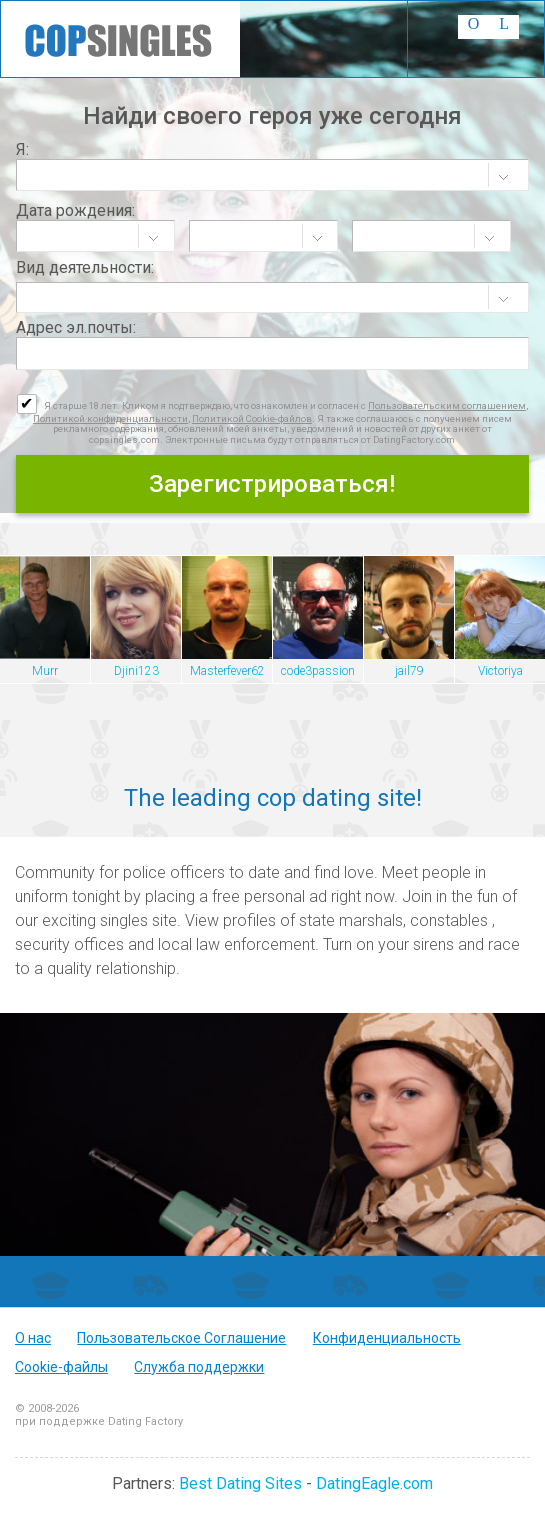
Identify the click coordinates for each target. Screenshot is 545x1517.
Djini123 (136, 671)
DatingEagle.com (374, 1483)
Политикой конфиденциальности (110, 418)
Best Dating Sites (240, 1483)
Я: (22, 149)
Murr (45, 671)
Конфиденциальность (387, 1338)
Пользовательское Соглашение (181, 1338)
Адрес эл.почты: (76, 327)
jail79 (409, 671)
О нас (33, 1338)
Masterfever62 (227, 671)
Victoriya (500, 671)
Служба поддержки (199, 1367)
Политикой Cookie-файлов (252, 418)
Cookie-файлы (61, 1367)
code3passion (318, 671)
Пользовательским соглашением (447, 405)
